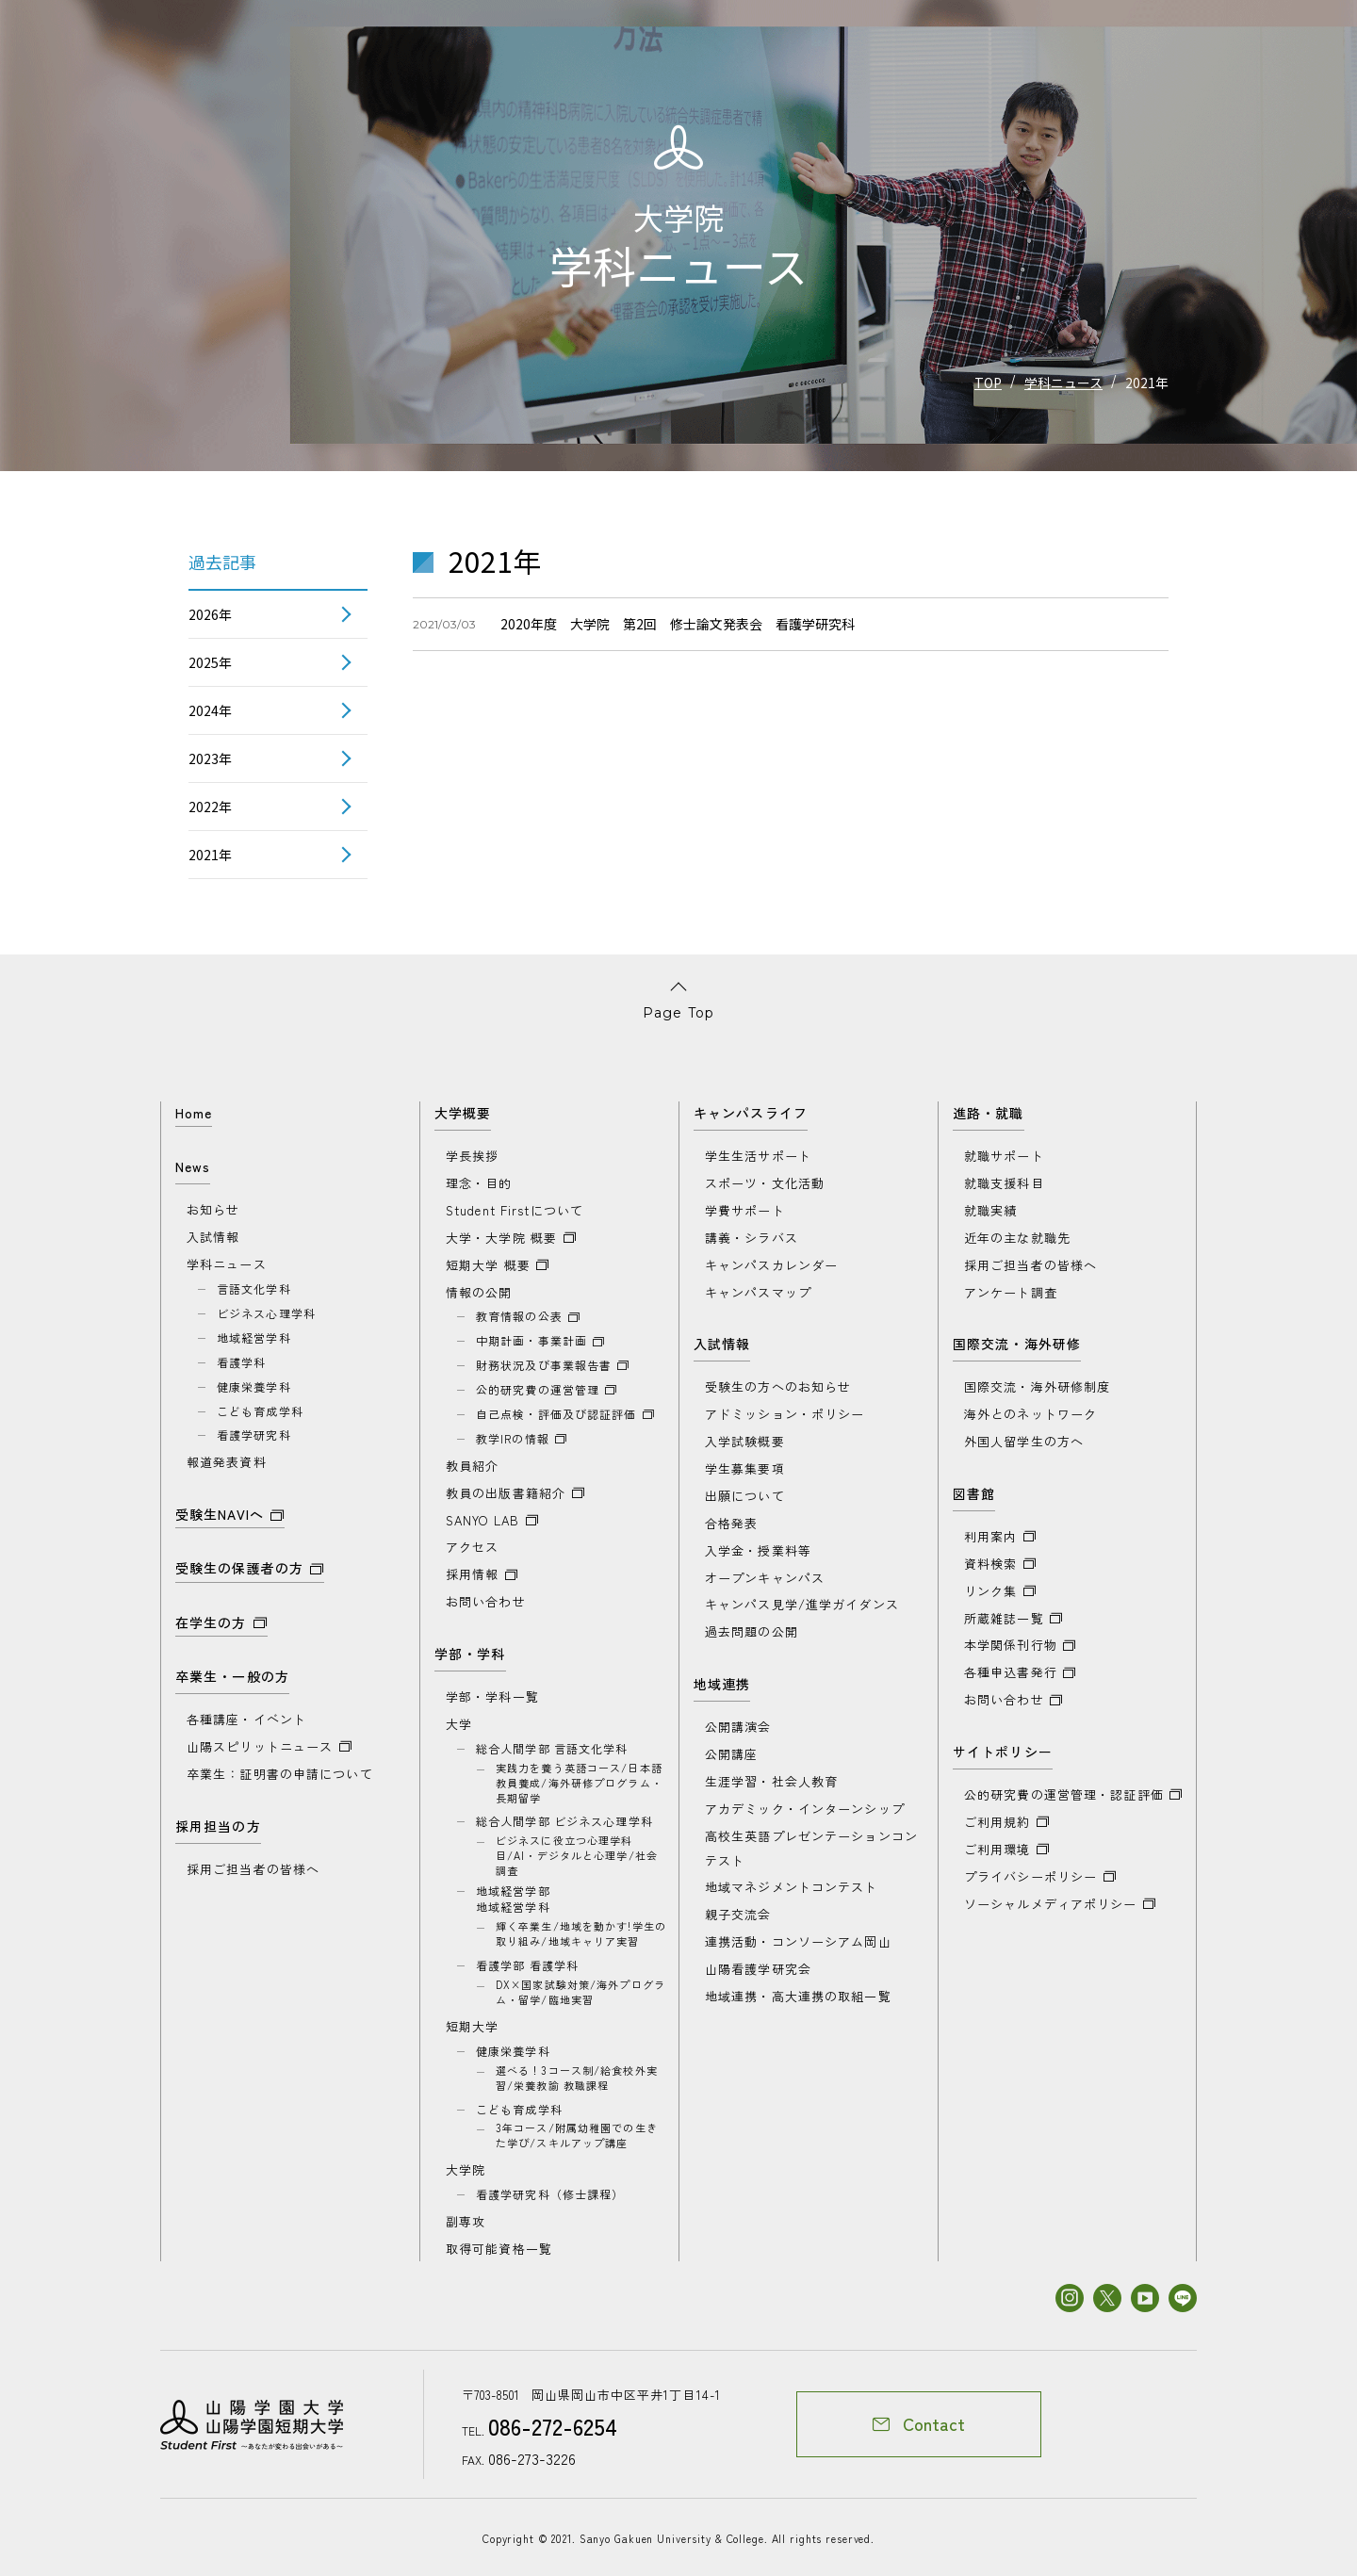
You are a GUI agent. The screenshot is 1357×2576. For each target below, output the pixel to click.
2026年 (210, 614)
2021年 (210, 854)
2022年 (210, 806)
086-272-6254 (546, 2425)
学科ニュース (1063, 382)
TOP (988, 382)
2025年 (210, 662)
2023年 (210, 758)
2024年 (210, 710)
